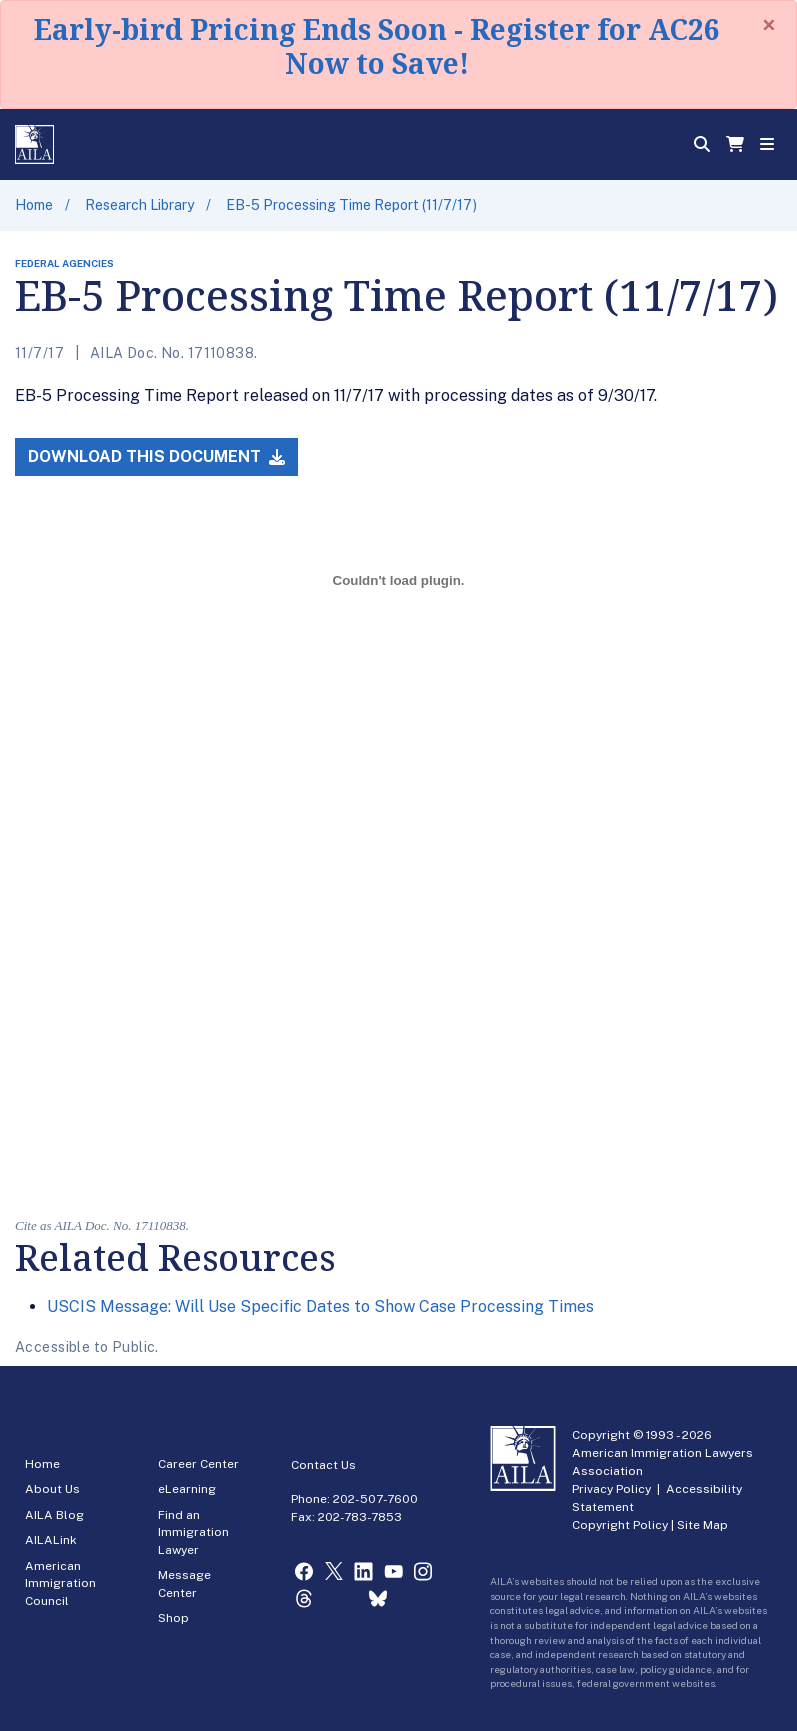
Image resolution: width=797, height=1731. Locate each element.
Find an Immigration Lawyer (193, 1532)
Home (34, 205)
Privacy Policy (611, 1489)
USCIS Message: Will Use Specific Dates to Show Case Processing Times (320, 1306)
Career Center (198, 1464)
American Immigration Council (60, 1583)
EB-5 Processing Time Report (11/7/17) (351, 205)
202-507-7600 (375, 1499)
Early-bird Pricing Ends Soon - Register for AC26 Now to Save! (377, 46)
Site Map (702, 1525)
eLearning (187, 1489)
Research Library (139, 205)
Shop (173, 1618)
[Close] (769, 25)
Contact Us (323, 1465)
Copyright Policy (620, 1525)
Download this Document (156, 456)
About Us (52, 1489)
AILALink (51, 1540)
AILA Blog (54, 1515)
